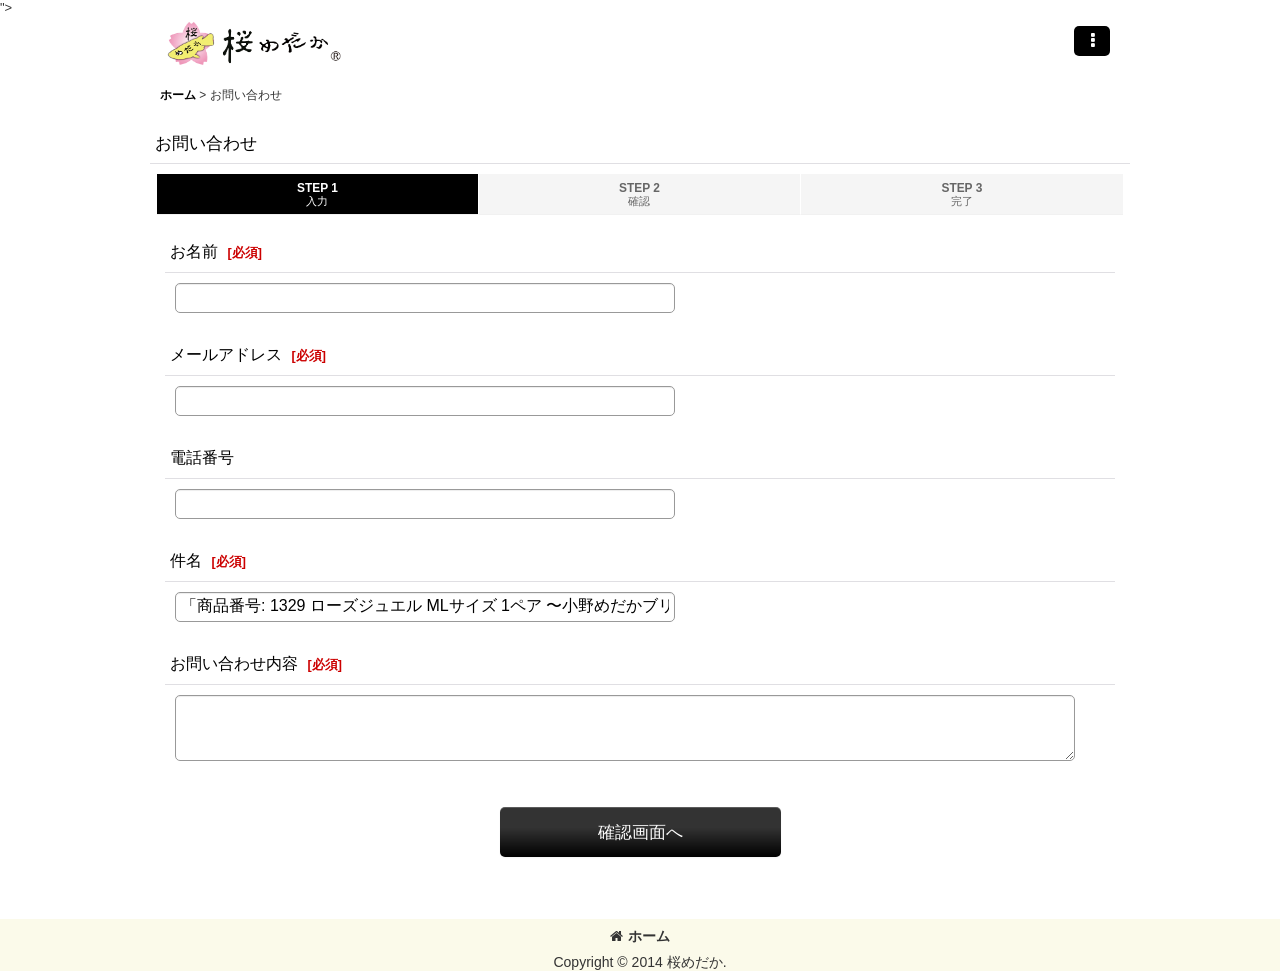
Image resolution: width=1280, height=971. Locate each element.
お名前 (194, 251)
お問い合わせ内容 (234, 663)
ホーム (640, 936)
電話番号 (202, 457)
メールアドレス (226, 354)
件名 (186, 560)
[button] (1092, 41)
